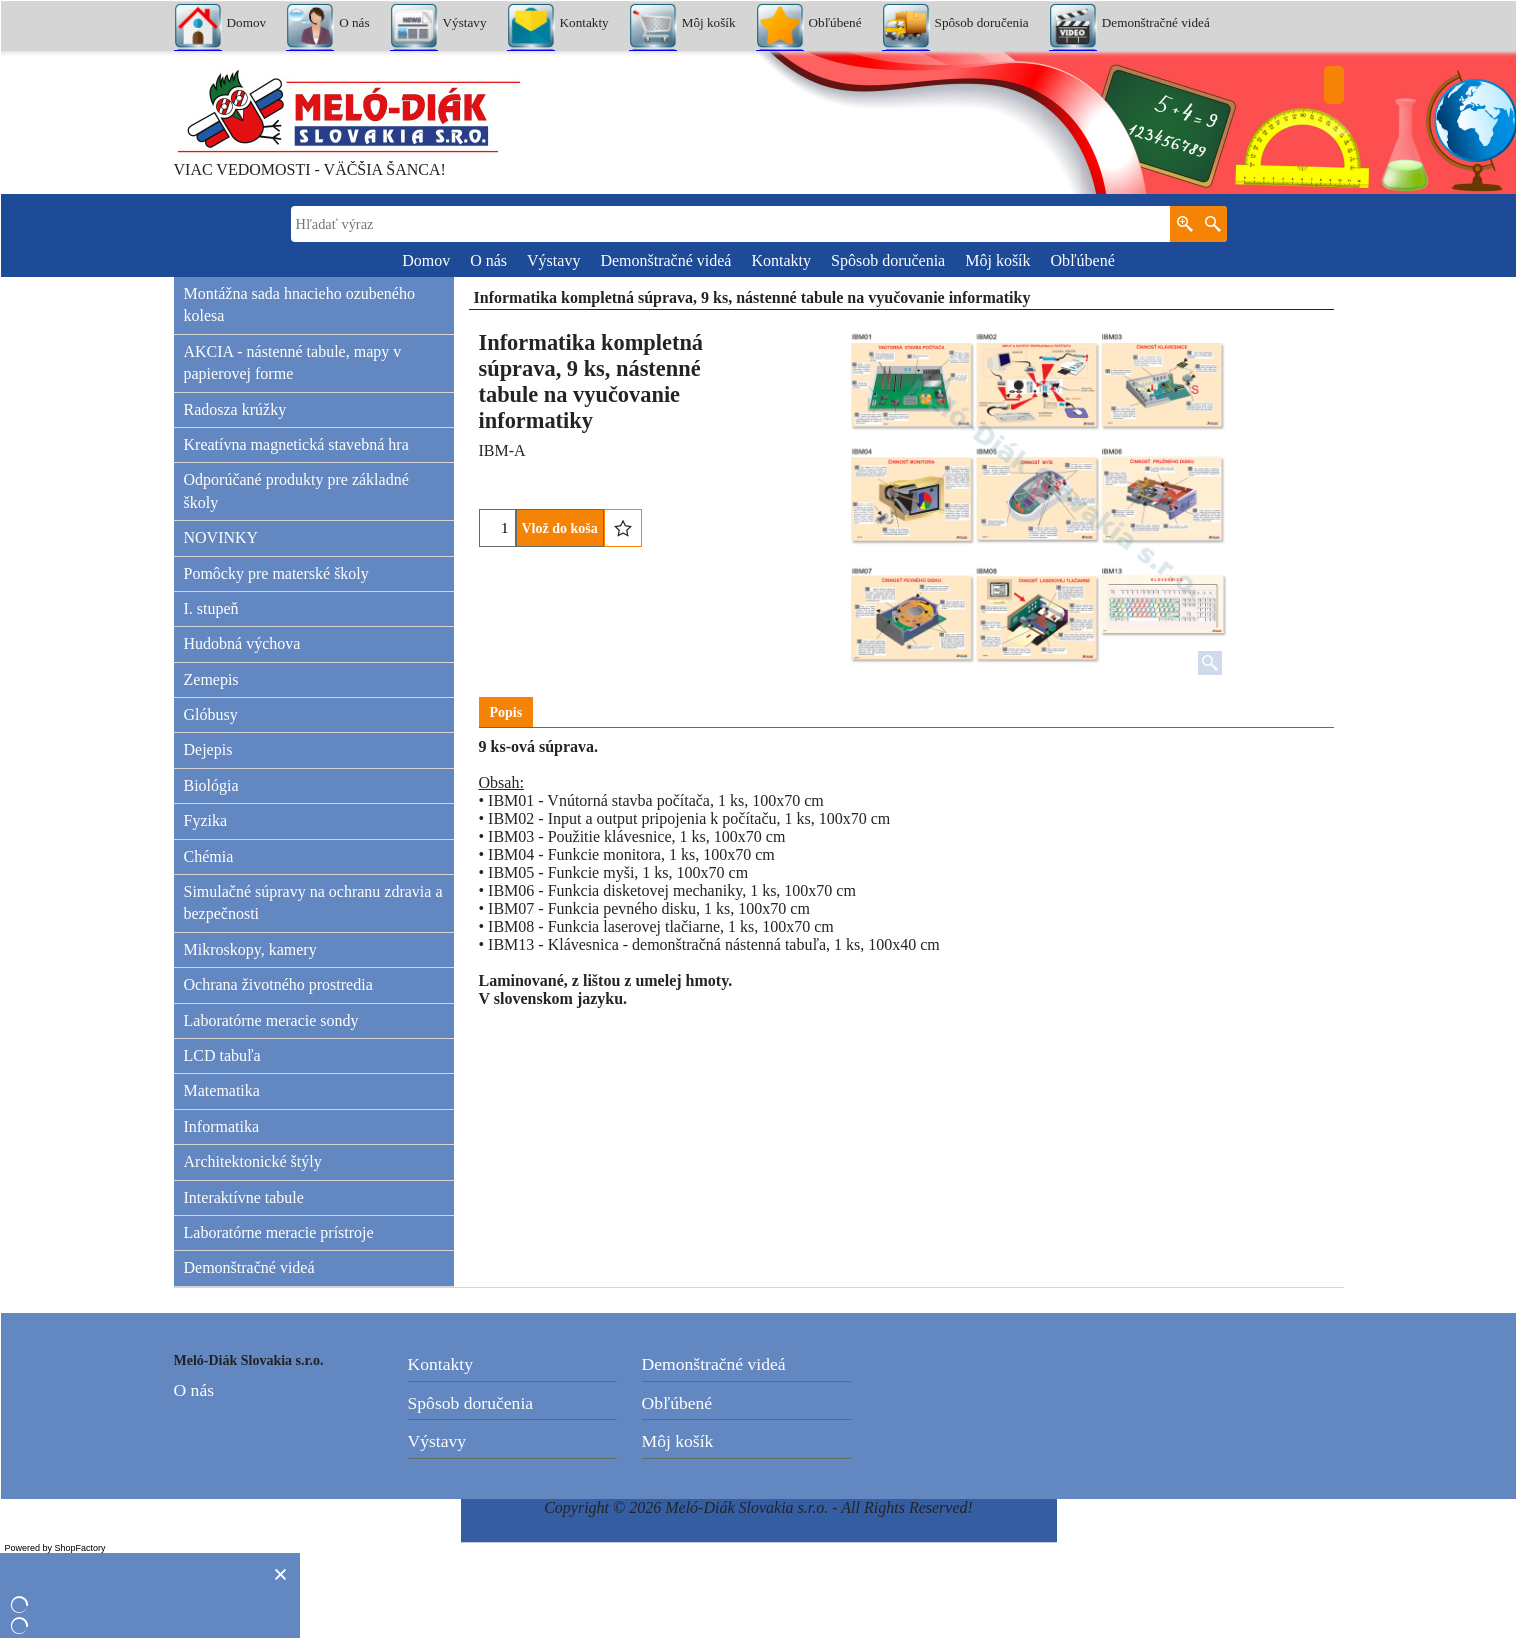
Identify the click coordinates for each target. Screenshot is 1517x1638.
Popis (506, 712)
